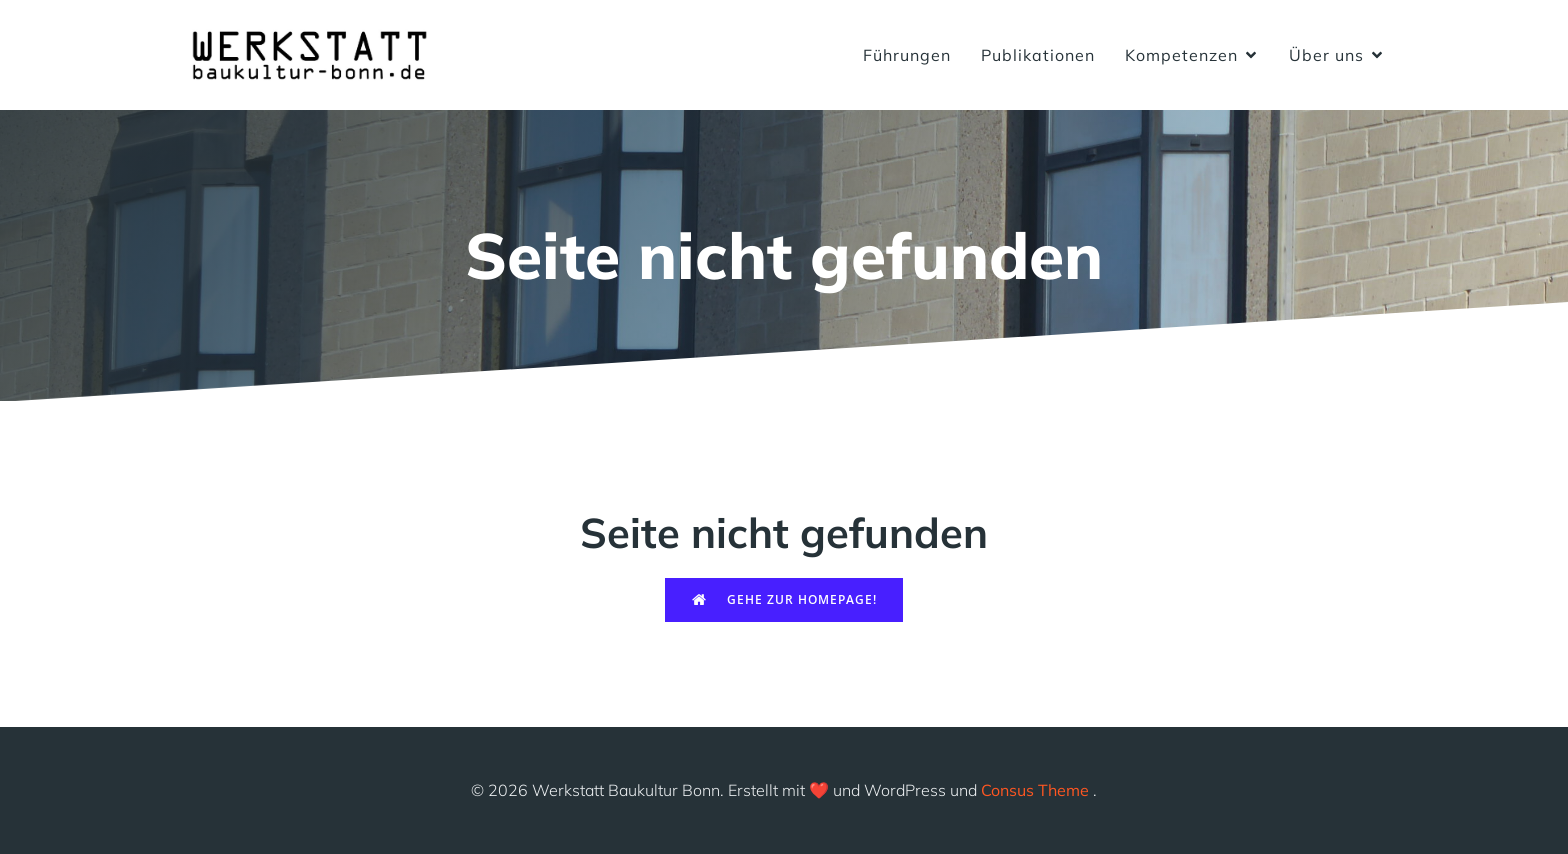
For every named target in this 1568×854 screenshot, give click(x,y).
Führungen (907, 55)
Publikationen (1038, 55)
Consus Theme (1035, 790)
